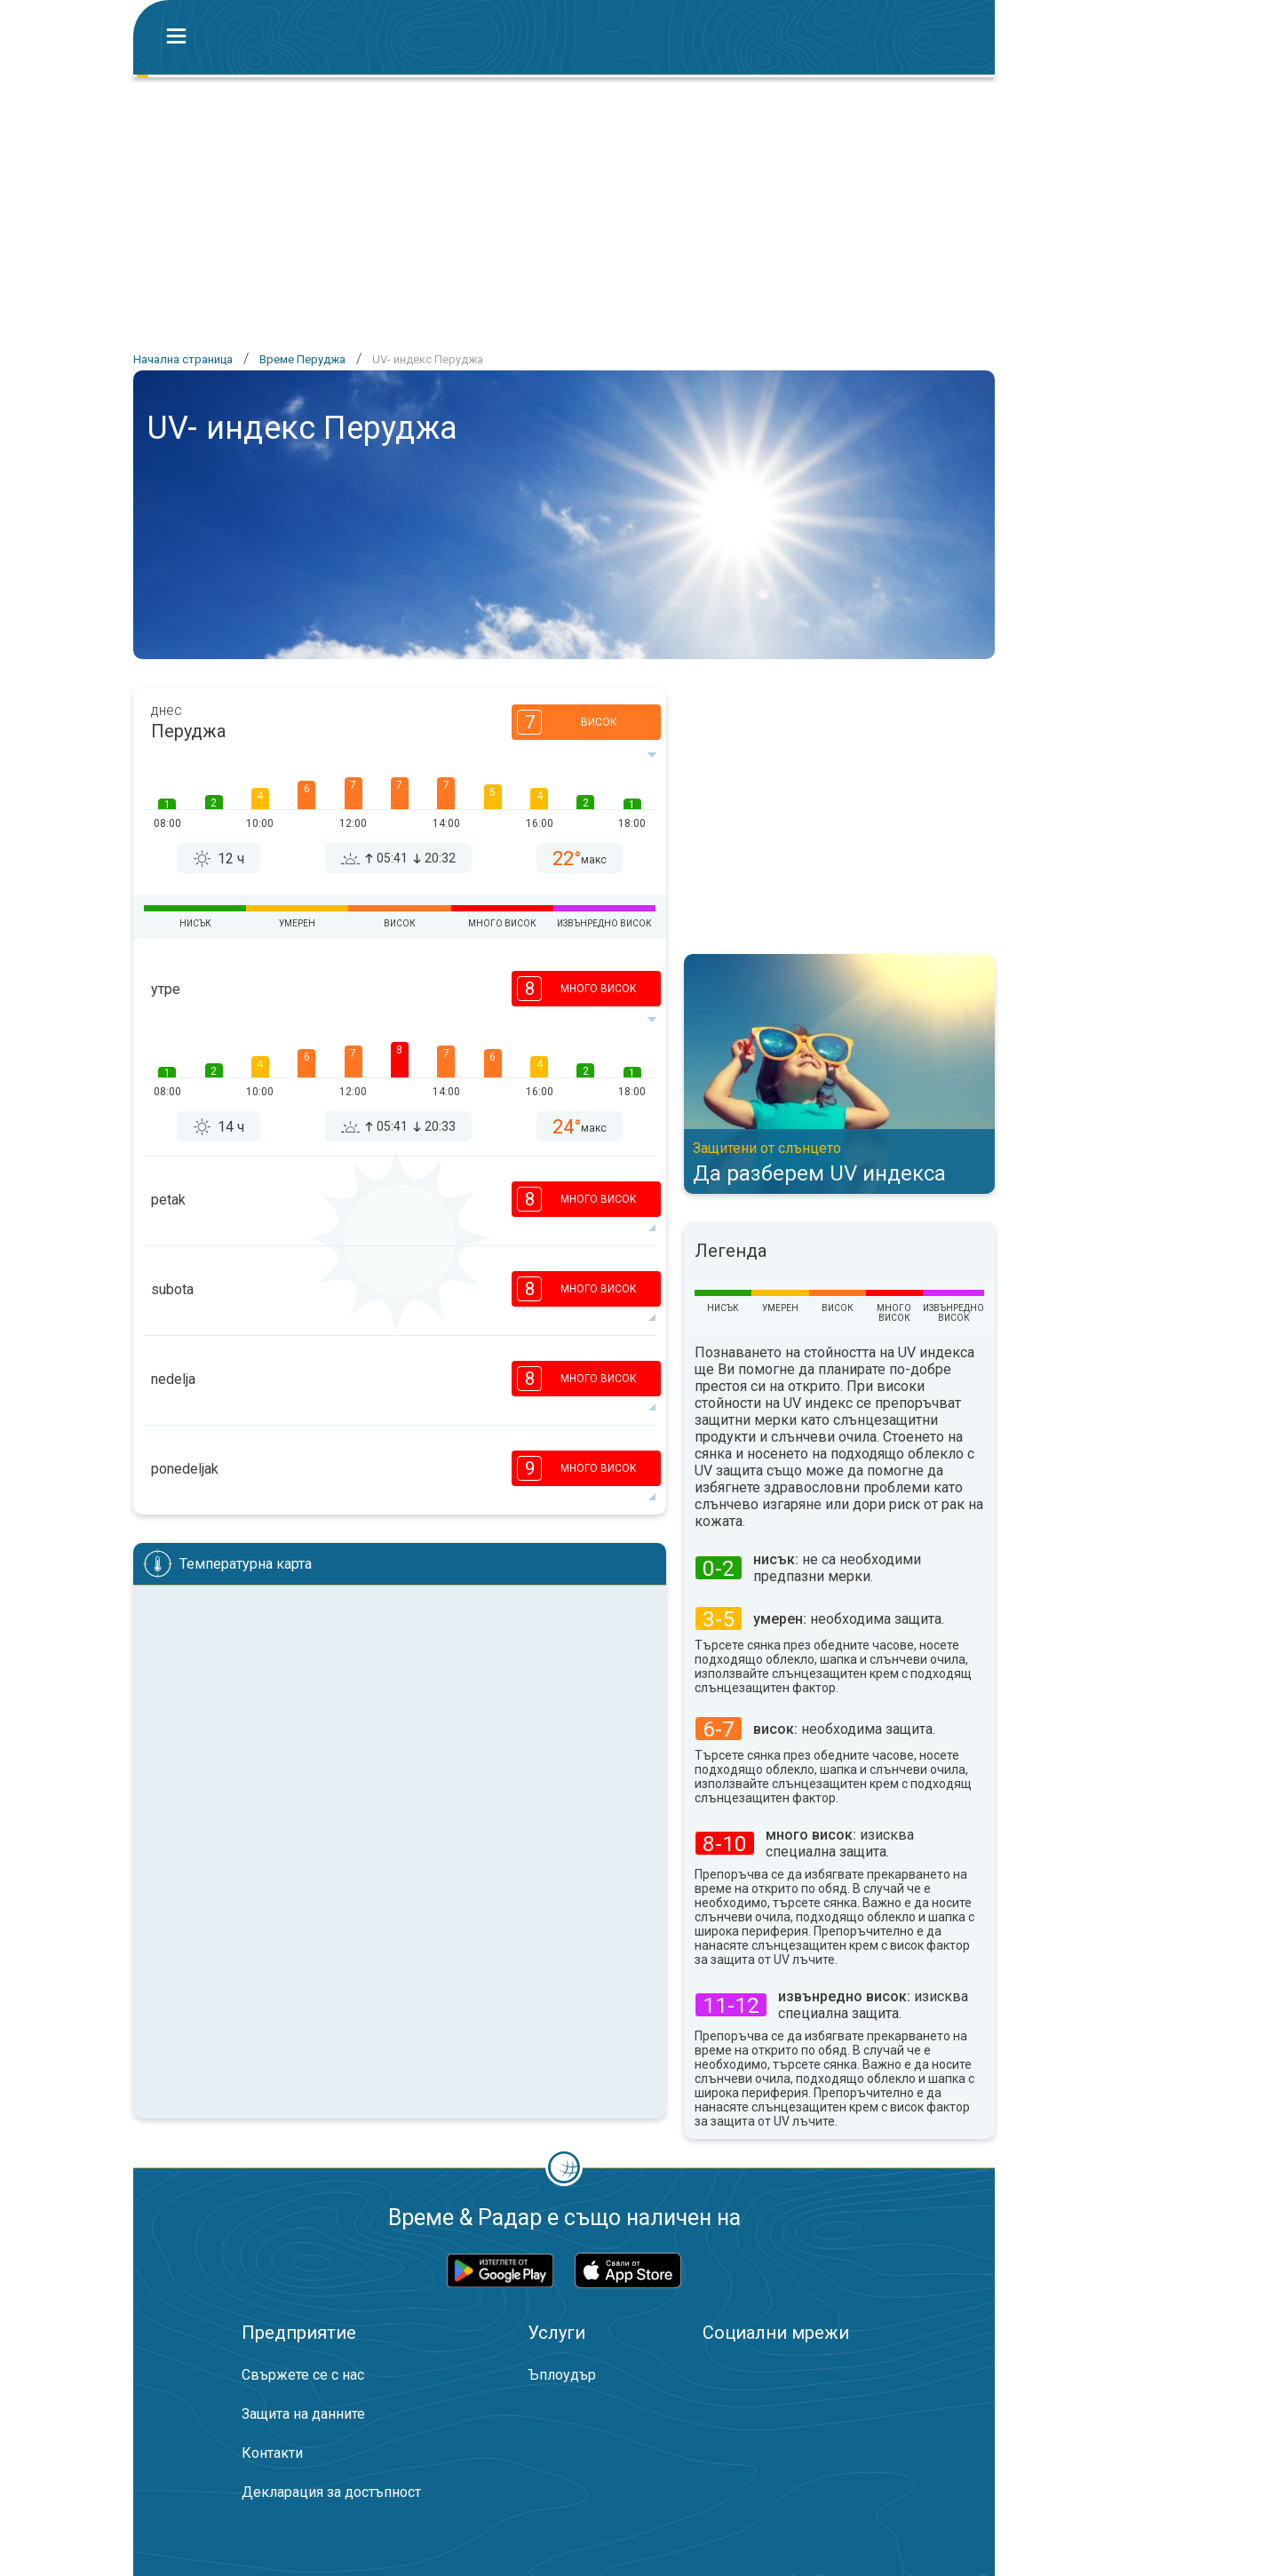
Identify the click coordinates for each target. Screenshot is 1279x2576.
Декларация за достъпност (331, 2492)
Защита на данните (303, 2413)
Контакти (272, 2453)
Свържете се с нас (303, 2374)
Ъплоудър (562, 2374)
